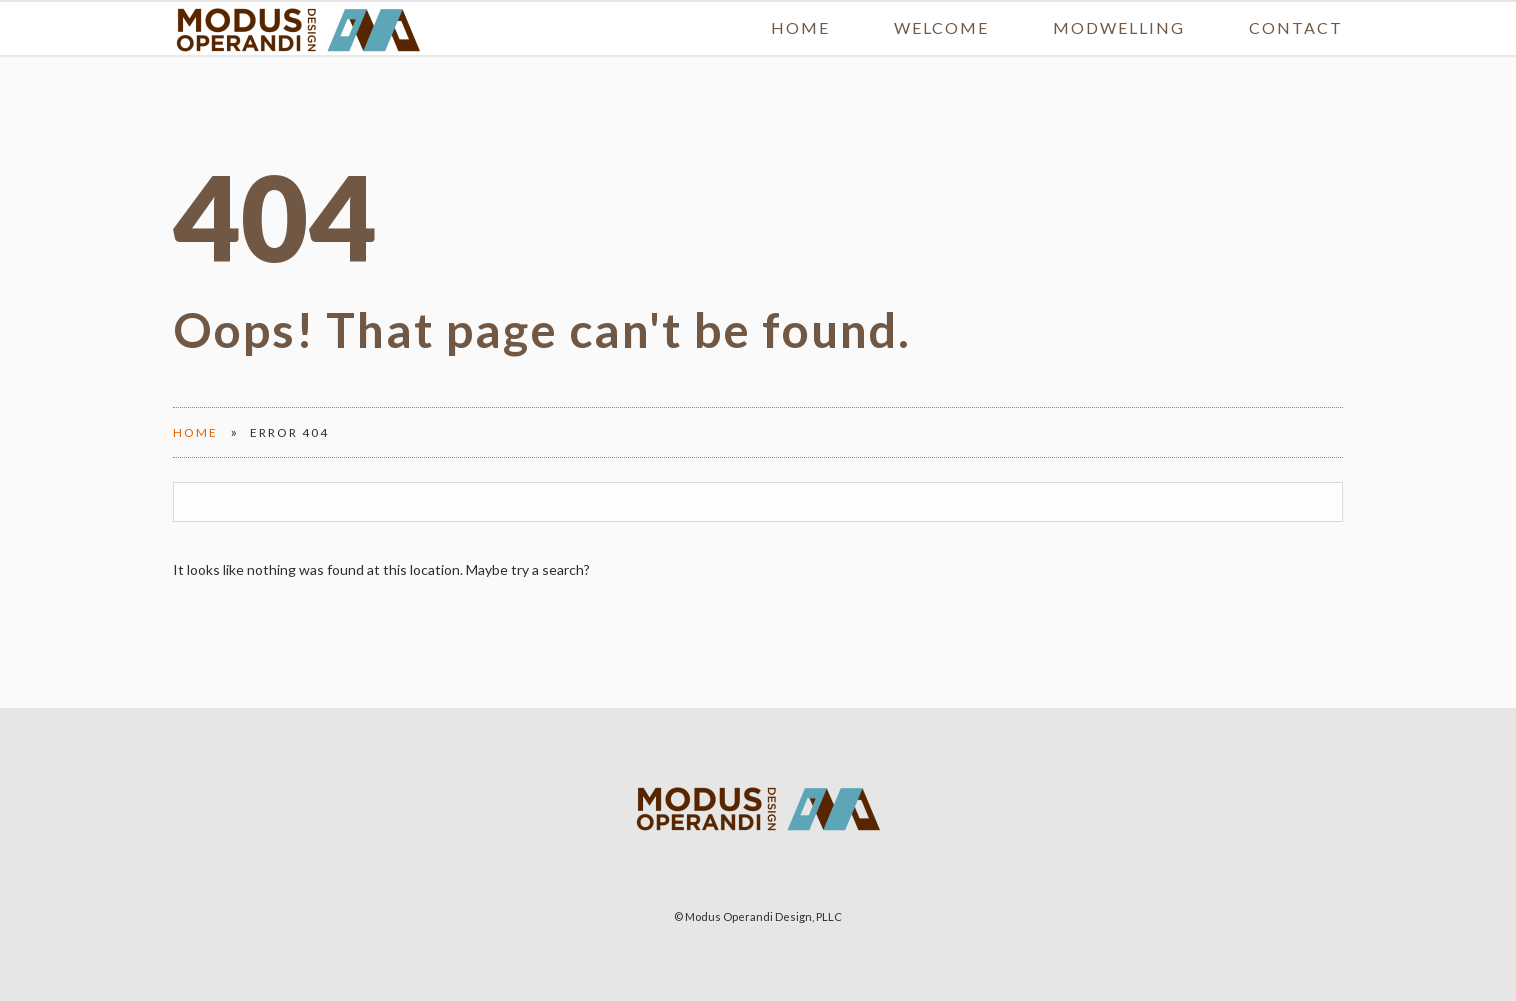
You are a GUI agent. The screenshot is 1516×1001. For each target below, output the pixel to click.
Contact (1296, 7)
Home (800, 7)
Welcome (941, 7)
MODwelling (1119, 7)
